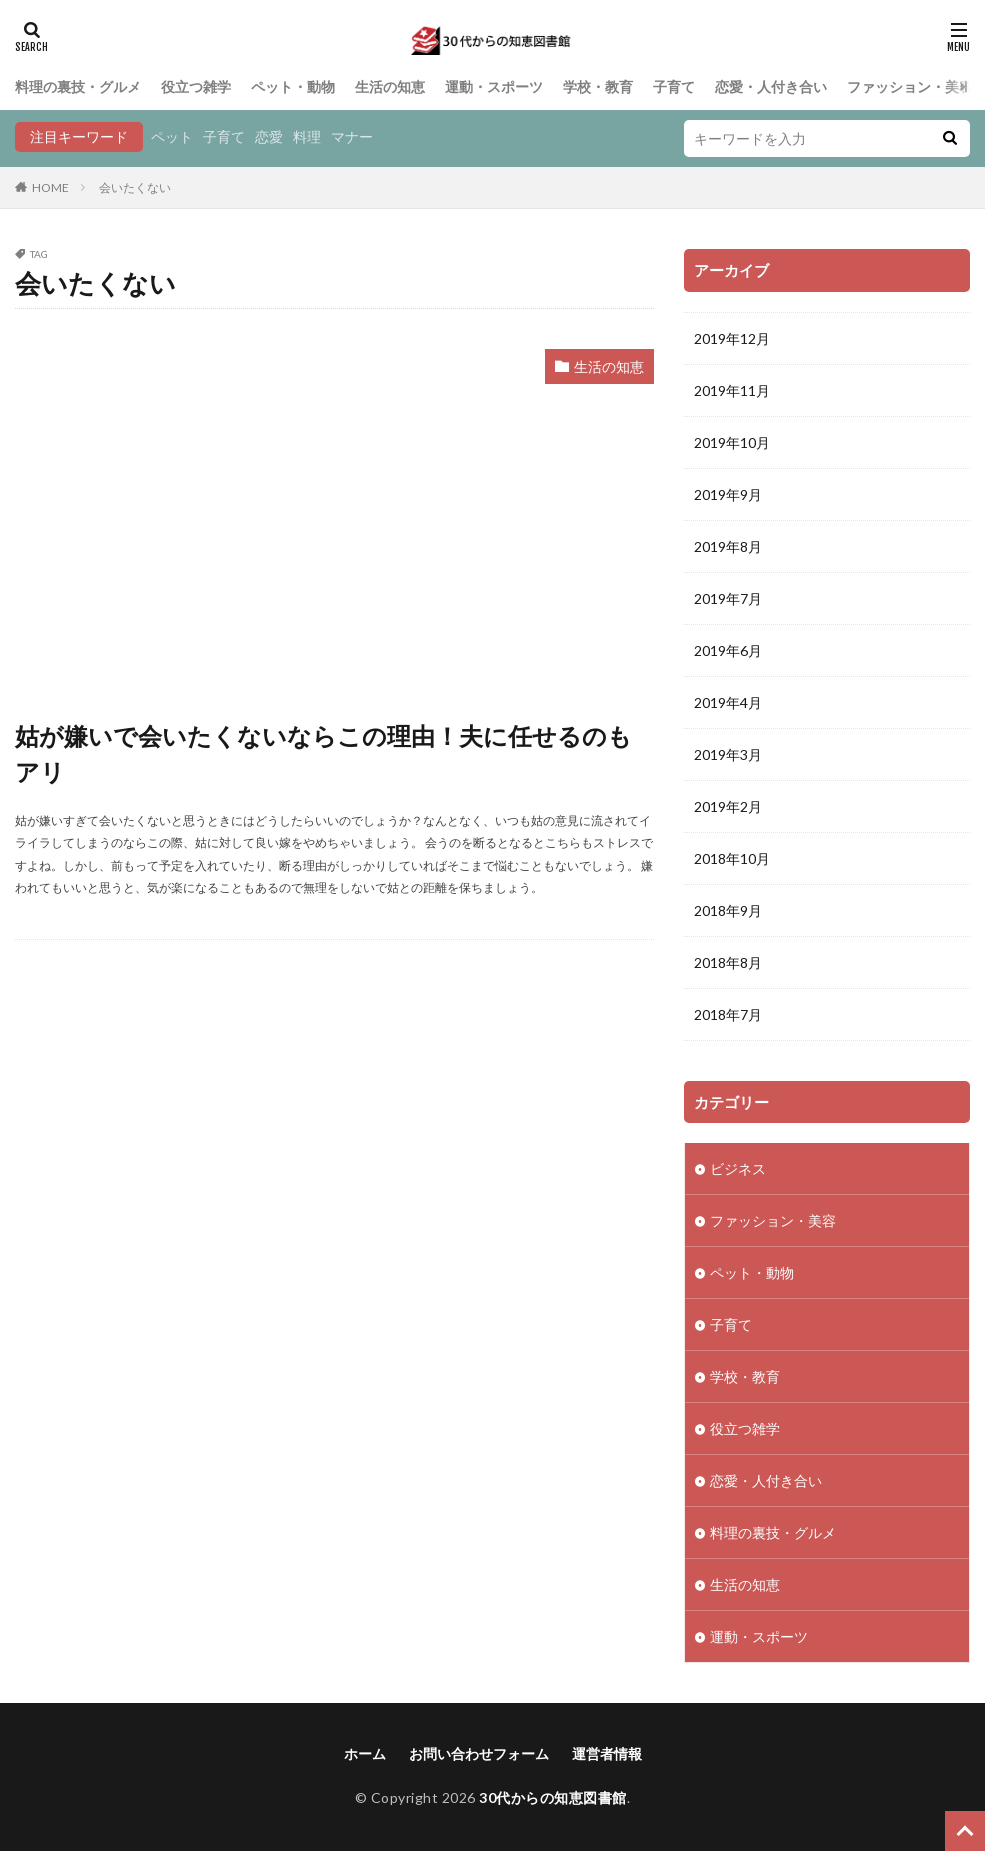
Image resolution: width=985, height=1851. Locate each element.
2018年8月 (728, 962)
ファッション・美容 (910, 86)
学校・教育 (598, 86)
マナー (352, 136)
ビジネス (738, 1168)
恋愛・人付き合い (771, 86)
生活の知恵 (390, 86)
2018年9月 (728, 910)
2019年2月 (728, 806)
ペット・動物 (293, 86)
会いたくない (135, 187)
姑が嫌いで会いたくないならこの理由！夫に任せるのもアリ (323, 753)
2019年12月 (732, 338)
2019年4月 (728, 702)
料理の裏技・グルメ (78, 86)
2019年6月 (728, 650)
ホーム (365, 1753)
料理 (307, 136)
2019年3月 (728, 754)
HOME (50, 187)
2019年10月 (732, 442)
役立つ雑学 (196, 86)
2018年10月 (732, 858)
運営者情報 (607, 1753)
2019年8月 (728, 546)
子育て (674, 86)
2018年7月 (728, 1014)
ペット (172, 136)
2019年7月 (728, 598)
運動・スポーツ (494, 86)
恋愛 (269, 136)
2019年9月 (728, 494)
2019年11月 (732, 390)
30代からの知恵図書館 (553, 1797)
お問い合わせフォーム (479, 1753)
